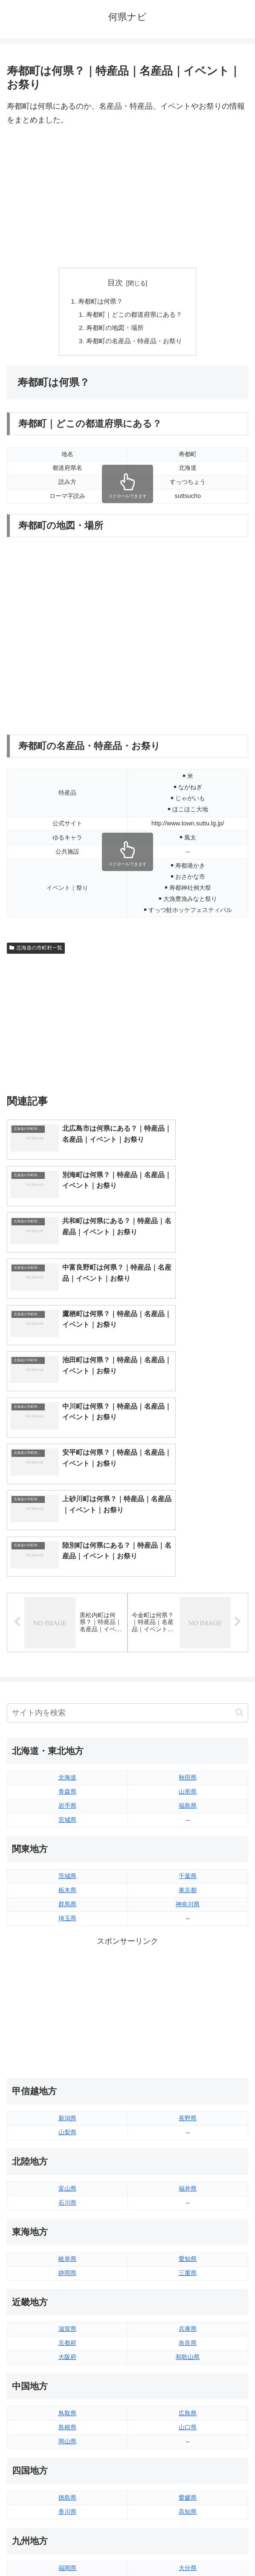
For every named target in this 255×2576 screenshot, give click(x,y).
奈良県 (188, 2171)
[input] (127, 1541)
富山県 (67, 2017)
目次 (115, 282)
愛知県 (188, 2087)
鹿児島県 (188, 2424)
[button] (239, 1541)
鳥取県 (67, 2242)
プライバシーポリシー (190, 2548)
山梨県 (67, 1961)
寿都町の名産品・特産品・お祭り (134, 343)
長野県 (188, 1947)
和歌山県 (188, 2185)
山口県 (188, 2256)
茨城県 (67, 1705)
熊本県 (67, 2438)
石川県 (67, 2031)
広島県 (188, 2242)
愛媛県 (188, 2326)
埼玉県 (67, 1746)
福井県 (188, 2017)
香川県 (67, 2340)
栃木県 (67, 1719)
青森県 (67, 1620)
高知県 (188, 2340)
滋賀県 (67, 2157)
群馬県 (67, 1732)
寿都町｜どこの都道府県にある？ (134, 315)
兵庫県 (188, 2157)
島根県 (67, 2256)
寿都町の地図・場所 (114, 329)
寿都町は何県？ (99, 302)
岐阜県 (67, 2087)
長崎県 (67, 2424)
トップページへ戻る (66, 2548)
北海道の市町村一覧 (35, 951)
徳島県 (67, 2326)
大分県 (188, 2396)
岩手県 (67, 1634)
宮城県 (67, 1648)
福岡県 (67, 2396)
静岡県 (67, 2101)
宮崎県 (188, 2410)
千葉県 (188, 1705)
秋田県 (188, 1606)
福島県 (188, 1634)
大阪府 (67, 2185)
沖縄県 (188, 2438)
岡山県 (67, 2270)
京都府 (67, 2171)
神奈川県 (188, 1732)
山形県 (188, 1620)
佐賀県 (67, 2410)
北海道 (67, 1606)
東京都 (188, 1719)
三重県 (188, 2101)
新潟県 (67, 1947)
